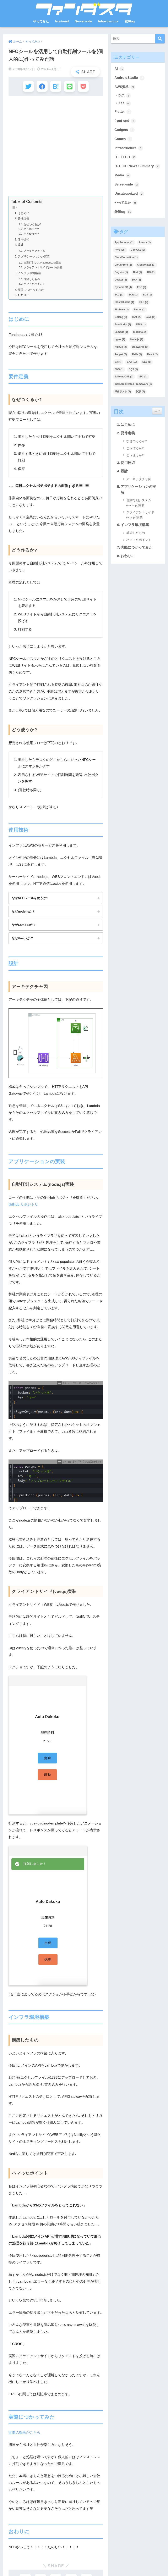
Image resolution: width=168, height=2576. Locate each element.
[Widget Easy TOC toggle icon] (157, 419)
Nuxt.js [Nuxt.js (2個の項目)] (121, 355)
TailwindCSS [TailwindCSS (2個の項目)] (124, 385)
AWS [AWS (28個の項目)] (120, 258)
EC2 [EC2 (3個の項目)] (119, 303)
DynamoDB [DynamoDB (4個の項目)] (123, 296)
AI (119, 68)
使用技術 (24, 241)
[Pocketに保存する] (86, 87)
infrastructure (129, 149)
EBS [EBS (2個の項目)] (141, 296)
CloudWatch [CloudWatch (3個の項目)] (146, 273)
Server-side (83, 21)
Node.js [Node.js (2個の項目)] (136, 348)
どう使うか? (31, 235)
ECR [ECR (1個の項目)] (133, 303)
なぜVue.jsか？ (23, 940)
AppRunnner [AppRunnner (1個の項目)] (124, 251)
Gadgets (124, 130)
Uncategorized (129, 202)
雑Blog (130, 21)
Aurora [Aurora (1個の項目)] (145, 251)
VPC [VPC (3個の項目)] (143, 385)
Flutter (123, 112)
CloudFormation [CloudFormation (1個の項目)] (126, 266)
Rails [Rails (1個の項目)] (137, 363)
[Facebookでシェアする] (40, 87)
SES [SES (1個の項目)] (146, 370)
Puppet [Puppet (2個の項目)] (121, 363)
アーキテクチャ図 (34, 252)
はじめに (24, 214)
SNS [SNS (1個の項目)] (119, 378)
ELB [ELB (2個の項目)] (143, 311)
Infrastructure (108, 21)
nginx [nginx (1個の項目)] (120, 348)
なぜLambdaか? (24, 926)
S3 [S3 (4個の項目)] (118, 370)
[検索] (160, 38)
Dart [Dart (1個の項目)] (137, 281)
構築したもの (32, 280)
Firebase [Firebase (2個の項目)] (122, 318)
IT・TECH (125, 158)
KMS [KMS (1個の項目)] (141, 333)
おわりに (24, 296)
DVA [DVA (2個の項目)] (136, 288)
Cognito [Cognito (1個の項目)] (121, 281)
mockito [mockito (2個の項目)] (140, 340)
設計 (21, 246)
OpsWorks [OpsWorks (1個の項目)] (140, 355)
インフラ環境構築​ (30, 274)
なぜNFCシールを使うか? (31, 899)
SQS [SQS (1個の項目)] (133, 378)
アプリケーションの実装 (35, 258)
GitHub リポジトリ (23, 1207)
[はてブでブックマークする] (55, 87)
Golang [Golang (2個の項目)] (121, 326)
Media (122, 183)
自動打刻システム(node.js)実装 (42, 264)
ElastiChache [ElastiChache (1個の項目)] (124, 311)
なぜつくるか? (33, 225)
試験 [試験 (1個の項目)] (140, 400)
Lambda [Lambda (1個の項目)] (121, 340)
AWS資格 (125, 87)
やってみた (41, 21)
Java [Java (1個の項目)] (150, 326)
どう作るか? (31, 230)
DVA (124, 96)
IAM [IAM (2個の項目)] (136, 326)
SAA (124, 103)
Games (123, 140)
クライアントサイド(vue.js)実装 (43, 268)
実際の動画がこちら (24, 2435)
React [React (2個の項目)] (152, 363)
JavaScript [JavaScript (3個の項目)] (123, 333)
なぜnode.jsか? (24, 913)
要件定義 (24, 220)
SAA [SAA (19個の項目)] (132, 370)
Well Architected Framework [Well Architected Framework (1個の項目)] (133, 393)
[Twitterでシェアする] (25, 87)
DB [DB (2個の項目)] (151, 281)
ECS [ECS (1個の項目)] (147, 303)
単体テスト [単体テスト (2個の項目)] (123, 400)
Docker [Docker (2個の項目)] (121, 288)
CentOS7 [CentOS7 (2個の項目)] (138, 258)
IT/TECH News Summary (134, 171)
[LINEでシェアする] (71, 87)
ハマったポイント (34, 285)
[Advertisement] (56, 145)
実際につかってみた (32, 290)
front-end (62, 21)
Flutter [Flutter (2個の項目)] (139, 318)
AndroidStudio (129, 78)
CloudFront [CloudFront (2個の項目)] (123, 273)
